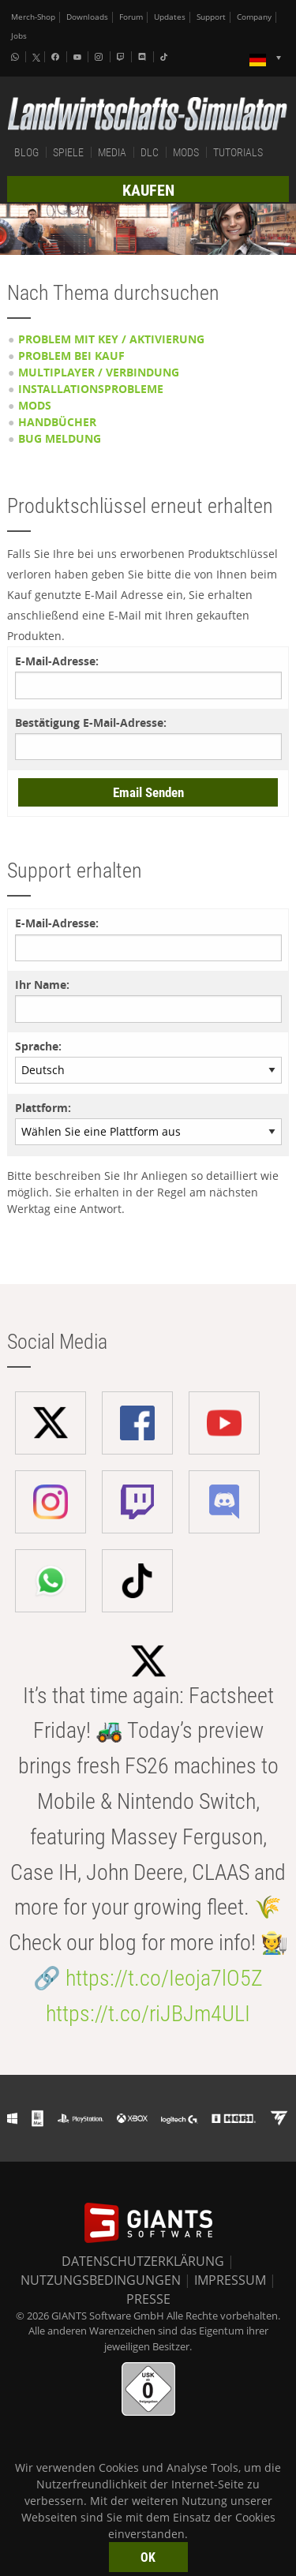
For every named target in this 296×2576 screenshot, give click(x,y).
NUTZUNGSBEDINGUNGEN (101, 2280)
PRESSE (148, 2299)
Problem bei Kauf (71, 355)
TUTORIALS (238, 152)
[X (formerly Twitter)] (36, 57)
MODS (186, 152)
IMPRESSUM (230, 2280)
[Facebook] (56, 57)
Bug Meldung (59, 438)
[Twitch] (122, 57)
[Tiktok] (165, 57)
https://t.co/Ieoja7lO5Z (164, 1978)
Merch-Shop (33, 17)
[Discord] (143, 57)
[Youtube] (78, 57)
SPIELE (68, 152)
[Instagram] (100, 57)
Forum (131, 17)
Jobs (19, 36)
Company (254, 17)
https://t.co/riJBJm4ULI (148, 2014)
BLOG (26, 152)
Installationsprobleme (90, 388)
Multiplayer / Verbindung (98, 372)
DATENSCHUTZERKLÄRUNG (143, 2261)
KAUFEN (148, 190)
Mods (34, 405)
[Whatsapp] (16, 57)
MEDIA (112, 152)
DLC (150, 152)
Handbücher (57, 421)
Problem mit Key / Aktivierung (111, 338)
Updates (169, 17)
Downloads (87, 17)
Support (211, 17)
